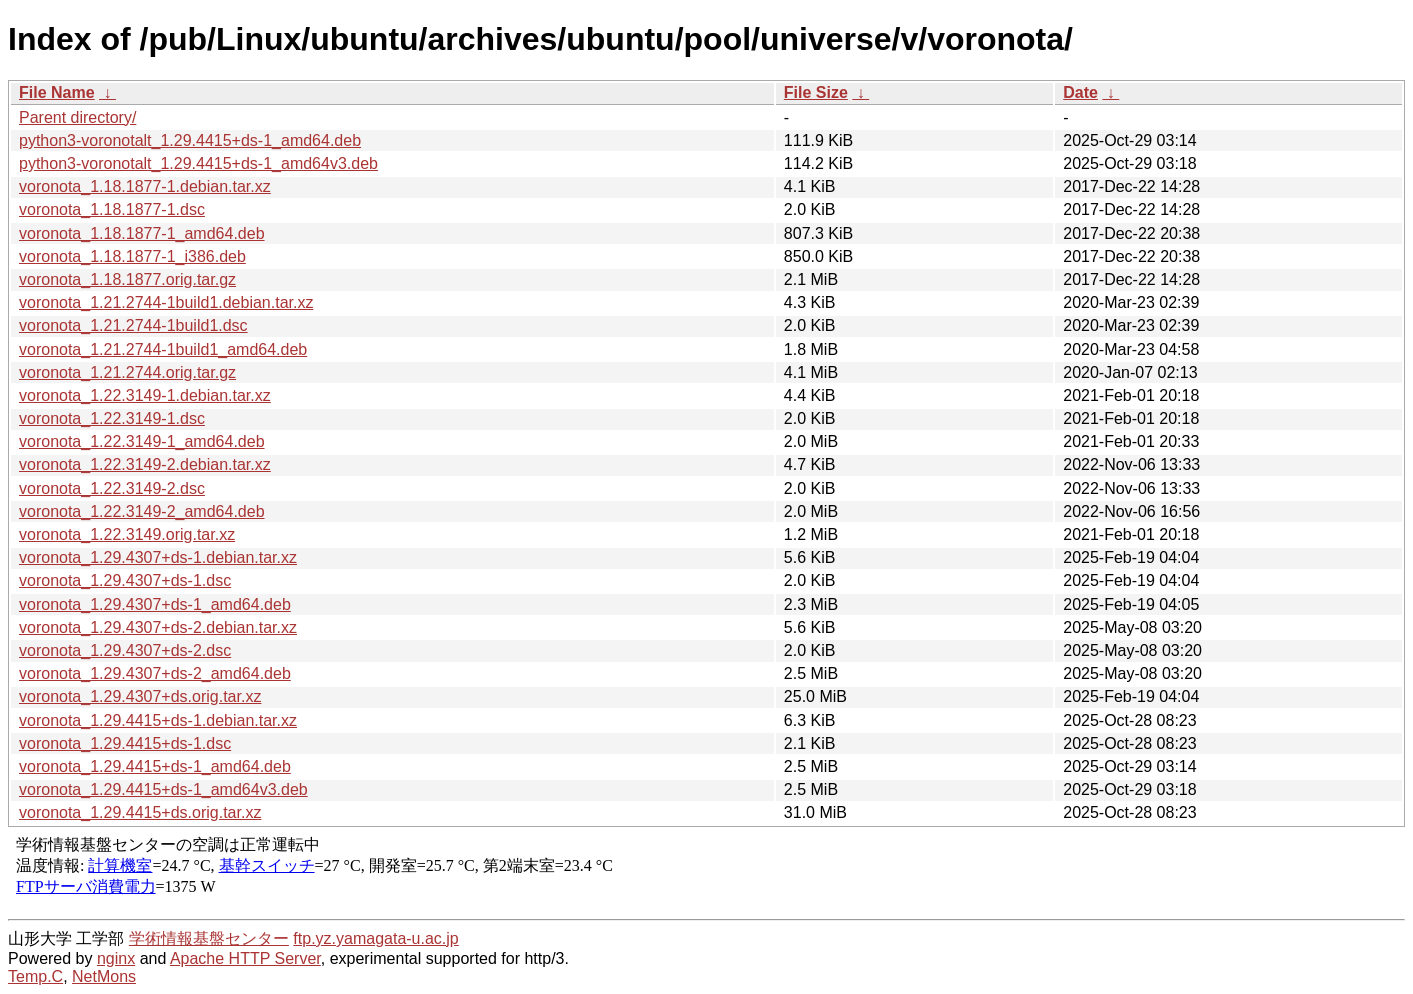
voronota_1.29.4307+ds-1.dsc (125, 580)
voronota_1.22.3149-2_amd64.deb (142, 511)
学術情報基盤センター (209, 938)
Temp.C (35, 976)
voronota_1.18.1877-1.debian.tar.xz (145, 186)
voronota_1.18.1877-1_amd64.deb (142, 233)
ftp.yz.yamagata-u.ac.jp (375, 938)
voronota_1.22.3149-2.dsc (112, 488)
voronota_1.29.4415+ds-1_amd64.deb (155, 766)
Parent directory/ (77, 117)
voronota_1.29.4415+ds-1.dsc (125, 743)
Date (1080, 92)
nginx (116, 958)
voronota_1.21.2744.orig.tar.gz (127, 372)
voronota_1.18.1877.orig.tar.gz (127, 279)
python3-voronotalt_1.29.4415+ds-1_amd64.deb (190, 140)
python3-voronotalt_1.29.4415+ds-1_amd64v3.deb (198, 163)
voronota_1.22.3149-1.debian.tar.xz (145, 395)
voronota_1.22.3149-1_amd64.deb (142, 441)
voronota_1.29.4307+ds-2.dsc (125, 650)
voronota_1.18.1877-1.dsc (112, 209)
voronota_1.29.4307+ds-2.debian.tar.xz (158, 627)
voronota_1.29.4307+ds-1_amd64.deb (155, 604)
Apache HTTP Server (245, 958)
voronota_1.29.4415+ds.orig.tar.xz (140, 812)
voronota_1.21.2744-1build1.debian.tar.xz (166, 302)
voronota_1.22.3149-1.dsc (112, 418)
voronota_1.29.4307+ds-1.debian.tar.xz (158, 557)
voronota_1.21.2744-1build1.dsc (133, 325)
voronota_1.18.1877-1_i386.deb (132, 256)
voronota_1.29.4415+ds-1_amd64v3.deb (163, 789)
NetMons (104, 976)
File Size (816, 92)
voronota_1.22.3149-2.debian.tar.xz (145, 464)
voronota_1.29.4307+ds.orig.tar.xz (140, 696)
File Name (57, 92)
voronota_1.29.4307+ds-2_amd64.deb (155, 673)
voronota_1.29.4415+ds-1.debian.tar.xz (158, 720)
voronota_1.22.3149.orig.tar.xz (127, 534)
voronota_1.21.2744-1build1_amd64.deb (163, 349)
